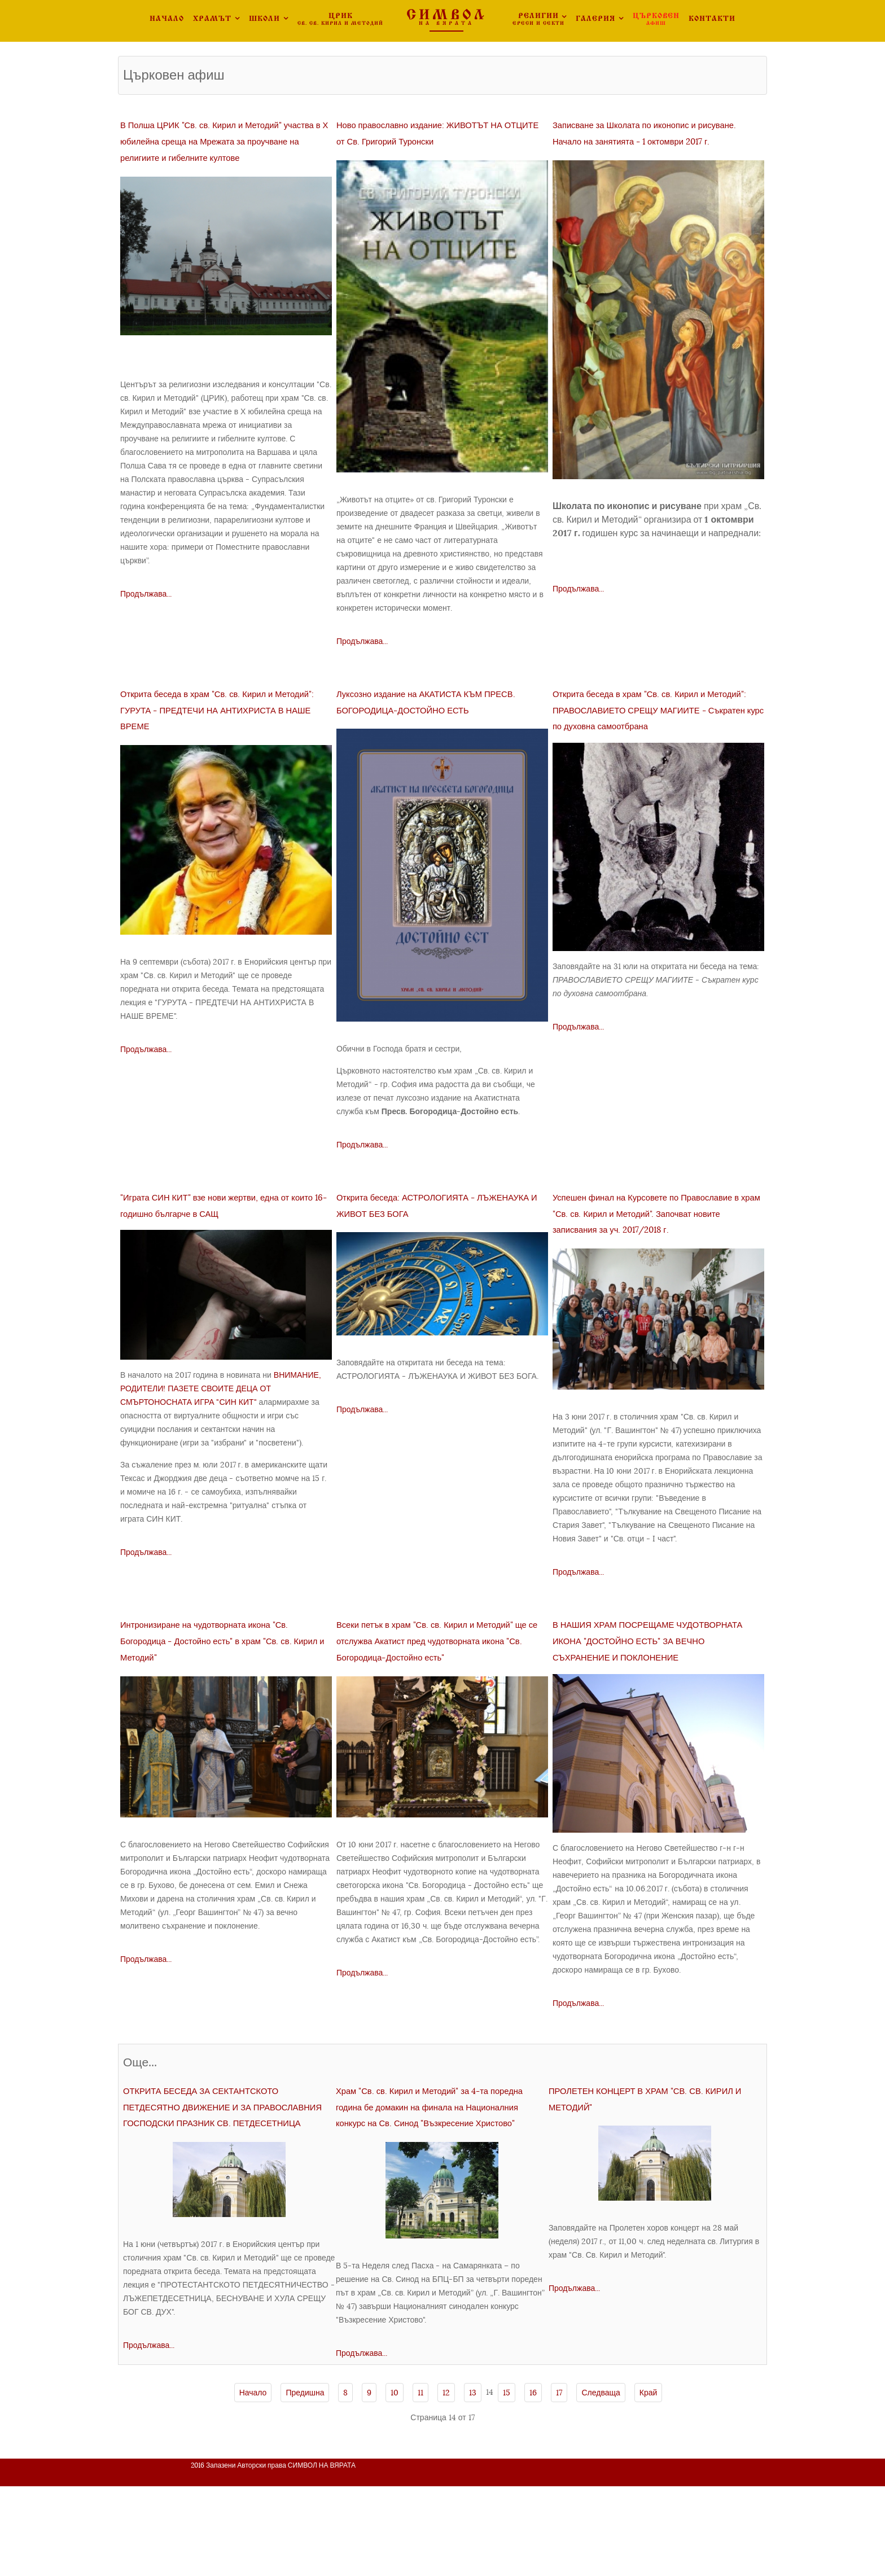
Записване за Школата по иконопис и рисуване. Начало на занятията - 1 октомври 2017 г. (656, 140)
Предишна (305, 2482)
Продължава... (146, 610)
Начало (253, 2482)
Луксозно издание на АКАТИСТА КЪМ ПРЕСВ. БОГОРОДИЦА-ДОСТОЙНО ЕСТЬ (431, 725)
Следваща (600, 2482)
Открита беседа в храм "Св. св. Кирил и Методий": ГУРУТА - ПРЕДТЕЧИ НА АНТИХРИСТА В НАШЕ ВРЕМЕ (214, 733)
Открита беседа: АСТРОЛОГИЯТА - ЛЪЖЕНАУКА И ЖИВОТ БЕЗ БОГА (441, 1236)
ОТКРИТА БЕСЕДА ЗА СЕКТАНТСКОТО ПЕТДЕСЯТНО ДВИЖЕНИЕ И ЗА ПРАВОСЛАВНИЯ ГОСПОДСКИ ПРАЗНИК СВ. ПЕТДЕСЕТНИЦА (229, 2187)
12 (446, 2482)
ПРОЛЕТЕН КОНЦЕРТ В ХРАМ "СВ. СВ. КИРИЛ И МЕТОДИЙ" (654, 2162)
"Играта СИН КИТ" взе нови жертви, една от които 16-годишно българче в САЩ (225, 1244)
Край (648, 2482)
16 (533, 2482)
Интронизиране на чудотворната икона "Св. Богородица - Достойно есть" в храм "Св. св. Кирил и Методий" (221, 1696)
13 (472, 2482)
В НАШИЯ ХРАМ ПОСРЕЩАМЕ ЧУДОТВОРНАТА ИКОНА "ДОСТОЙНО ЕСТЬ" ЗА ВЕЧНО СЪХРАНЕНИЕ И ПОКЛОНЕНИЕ (648, 1696)
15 (506, 2482)
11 (420, 2482)
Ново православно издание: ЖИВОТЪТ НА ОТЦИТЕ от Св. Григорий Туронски (425, 140)
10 (394, 2482)
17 (559, 2482)
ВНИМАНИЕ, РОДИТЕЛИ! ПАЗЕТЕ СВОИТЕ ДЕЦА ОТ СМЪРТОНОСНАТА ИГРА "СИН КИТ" (220, 1437)
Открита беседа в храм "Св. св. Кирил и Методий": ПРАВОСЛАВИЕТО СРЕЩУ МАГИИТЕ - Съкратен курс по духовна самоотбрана (643, 741)
